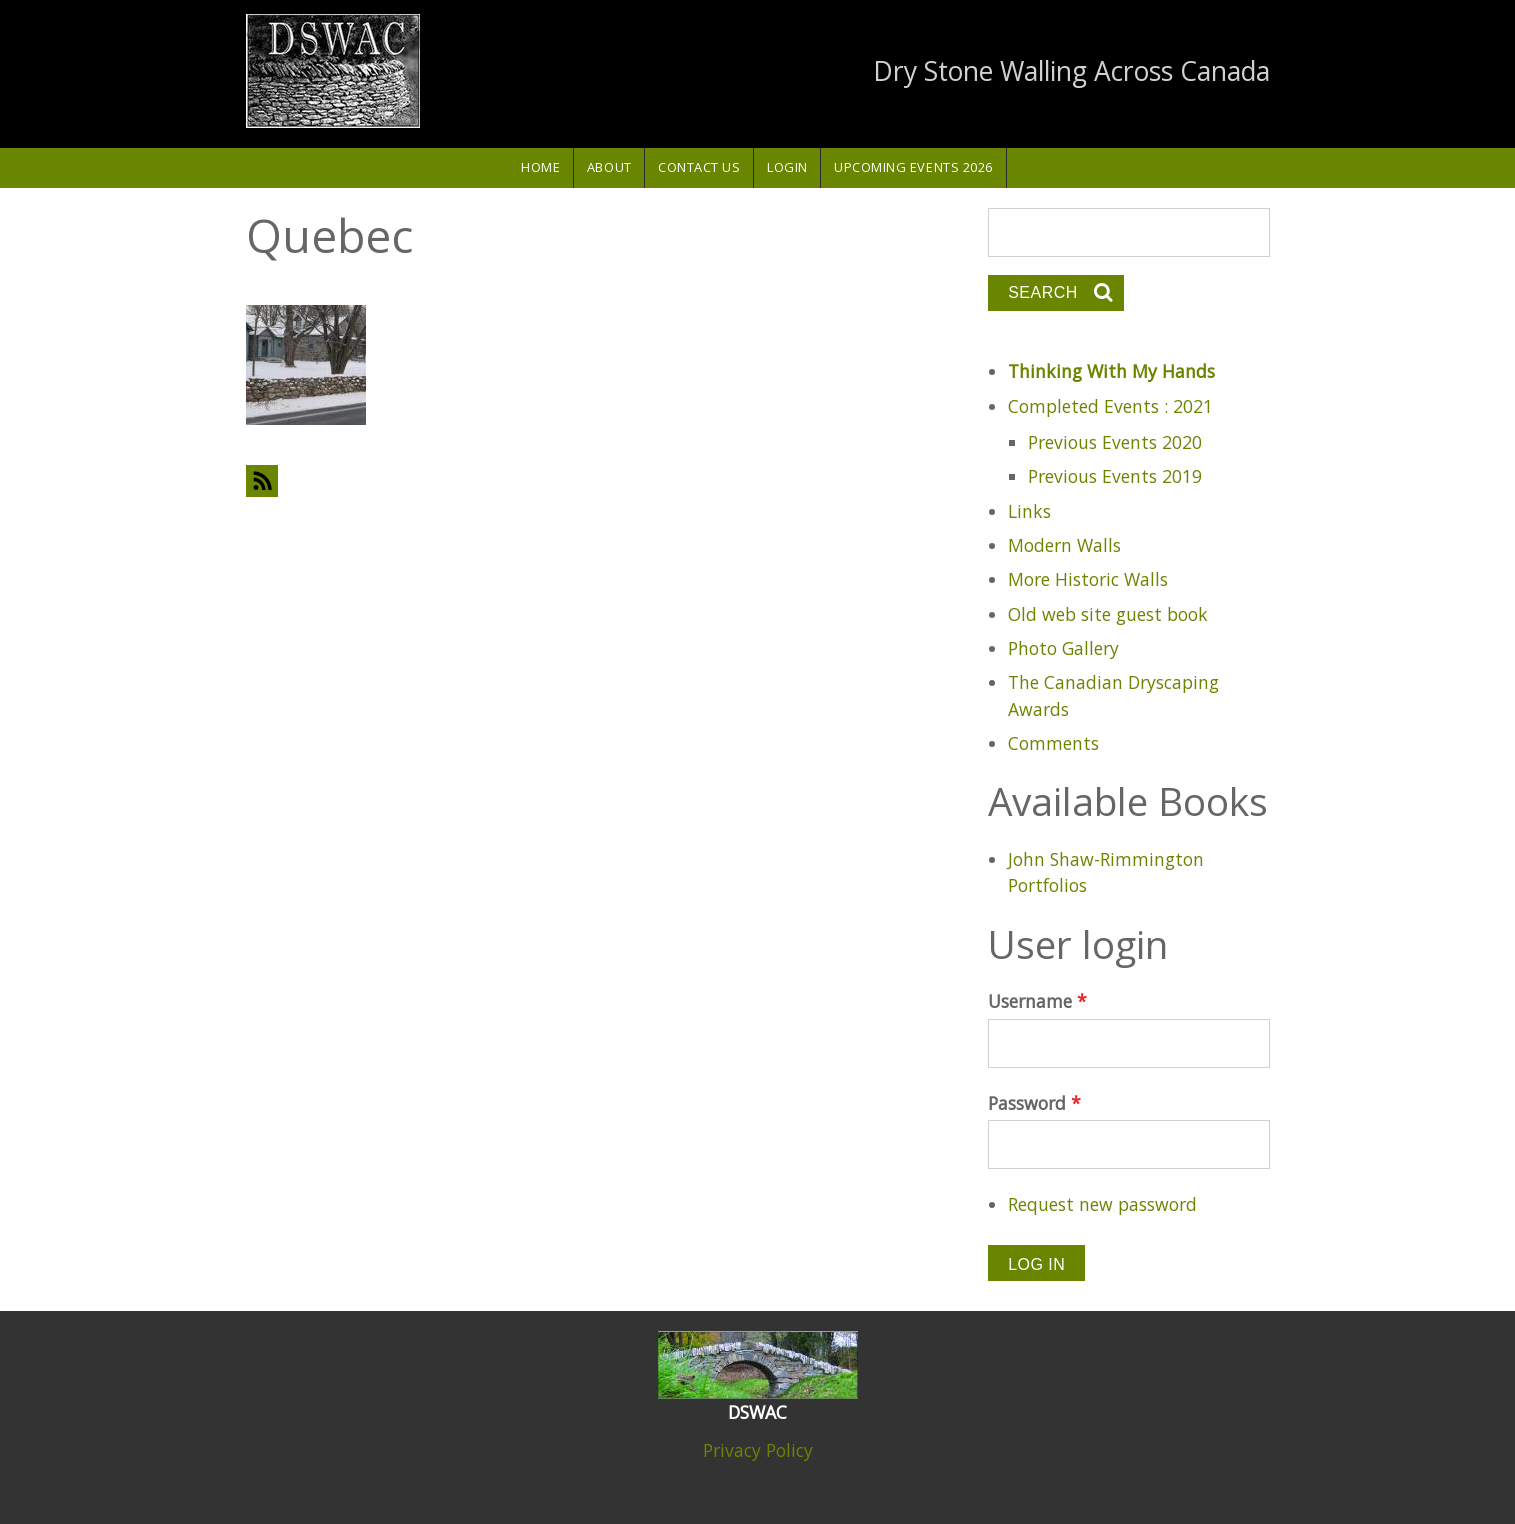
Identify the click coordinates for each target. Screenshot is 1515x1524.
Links (1029, 511)
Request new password (1102, 1204)
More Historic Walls (1088, 579)
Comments (1053, 743)
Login (787, 167)
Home (540, 167)
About (609, 167)
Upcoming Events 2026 (913, 167)
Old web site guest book (1108, 614)
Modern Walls (1064, 545)
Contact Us (699, 167)
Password (1034, 1103)
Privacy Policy (758, 1450)
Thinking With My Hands (1111, 371)
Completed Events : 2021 (1110, 406)
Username (1037, 1001)
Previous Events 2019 (1115, 476)
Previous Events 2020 (1115, 442)
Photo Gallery (1063, 648)
